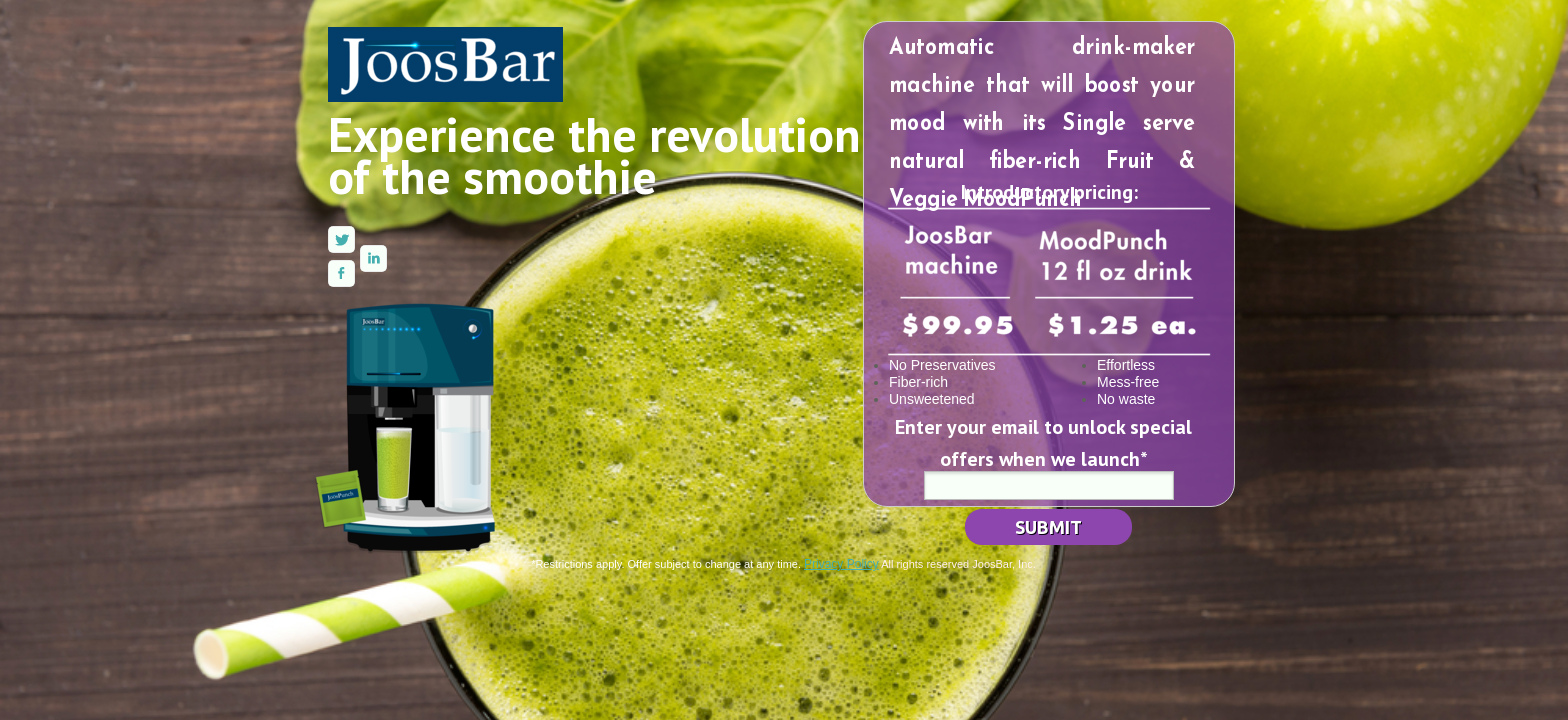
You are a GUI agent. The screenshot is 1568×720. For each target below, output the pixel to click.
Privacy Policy (841, 564)
